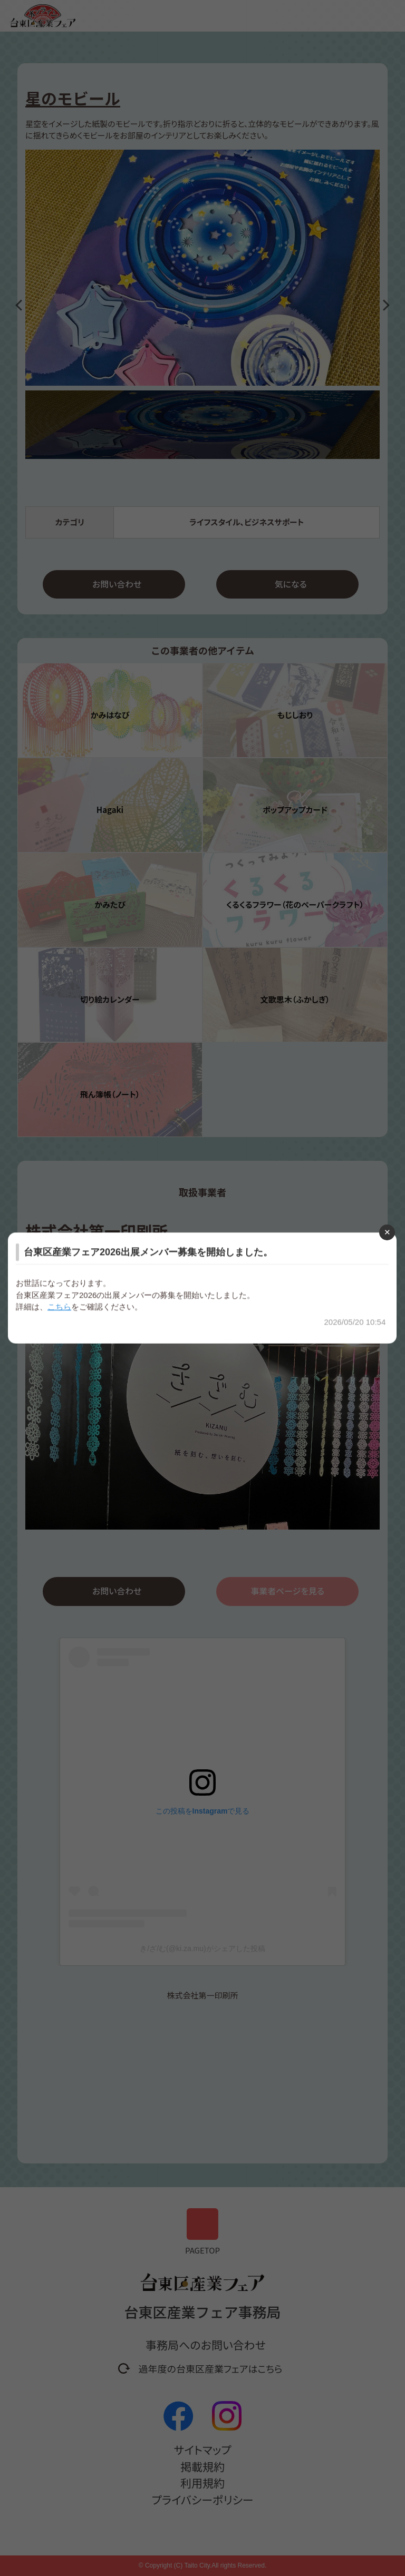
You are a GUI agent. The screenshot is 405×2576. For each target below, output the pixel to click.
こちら (59, 1306)
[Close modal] (388, 1232)
